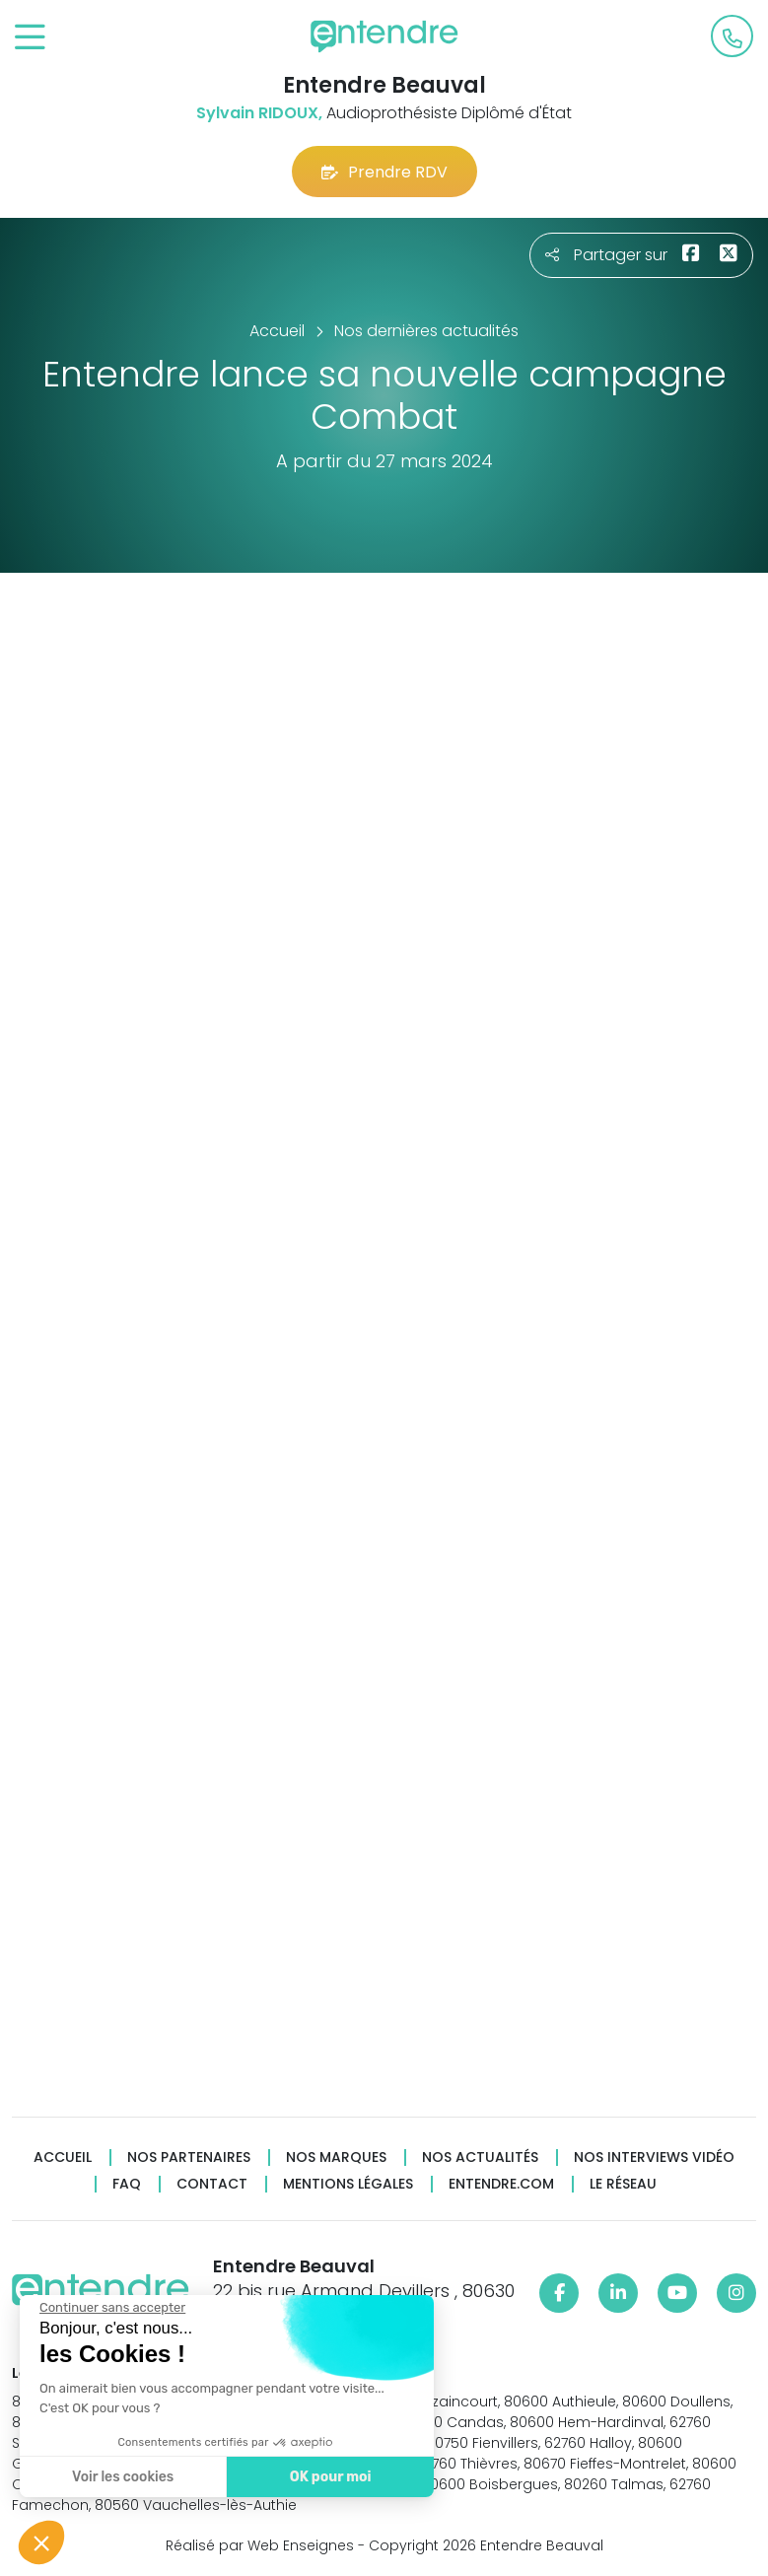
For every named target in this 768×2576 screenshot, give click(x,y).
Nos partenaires (188, 2157)
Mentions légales (348, 2184)
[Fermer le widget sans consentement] (111, 2308)
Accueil (63, 2157)
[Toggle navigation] (30, 38)
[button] (41, 2542)
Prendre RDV (384, 172)
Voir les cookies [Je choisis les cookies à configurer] (122, 2477)
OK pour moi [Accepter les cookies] (330, 2477)
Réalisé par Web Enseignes (260, 2545)
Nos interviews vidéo (654, 2157)
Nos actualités (480, 2157)
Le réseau (623, 2184)
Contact (211, 2184)
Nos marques (336, 2157)
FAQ (126, 2184)
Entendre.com (501, 2184)
